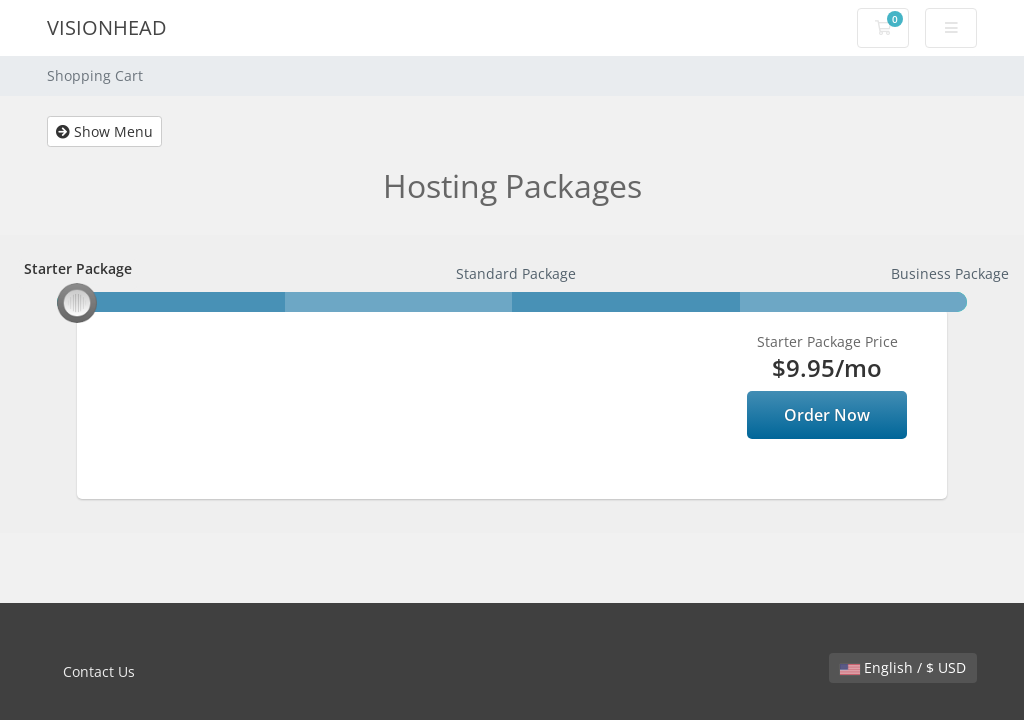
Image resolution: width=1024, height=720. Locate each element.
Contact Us (99, 671)
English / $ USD (903, 667)
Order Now (827, 415)
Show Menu (104, 131)
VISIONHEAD (107, 27)
